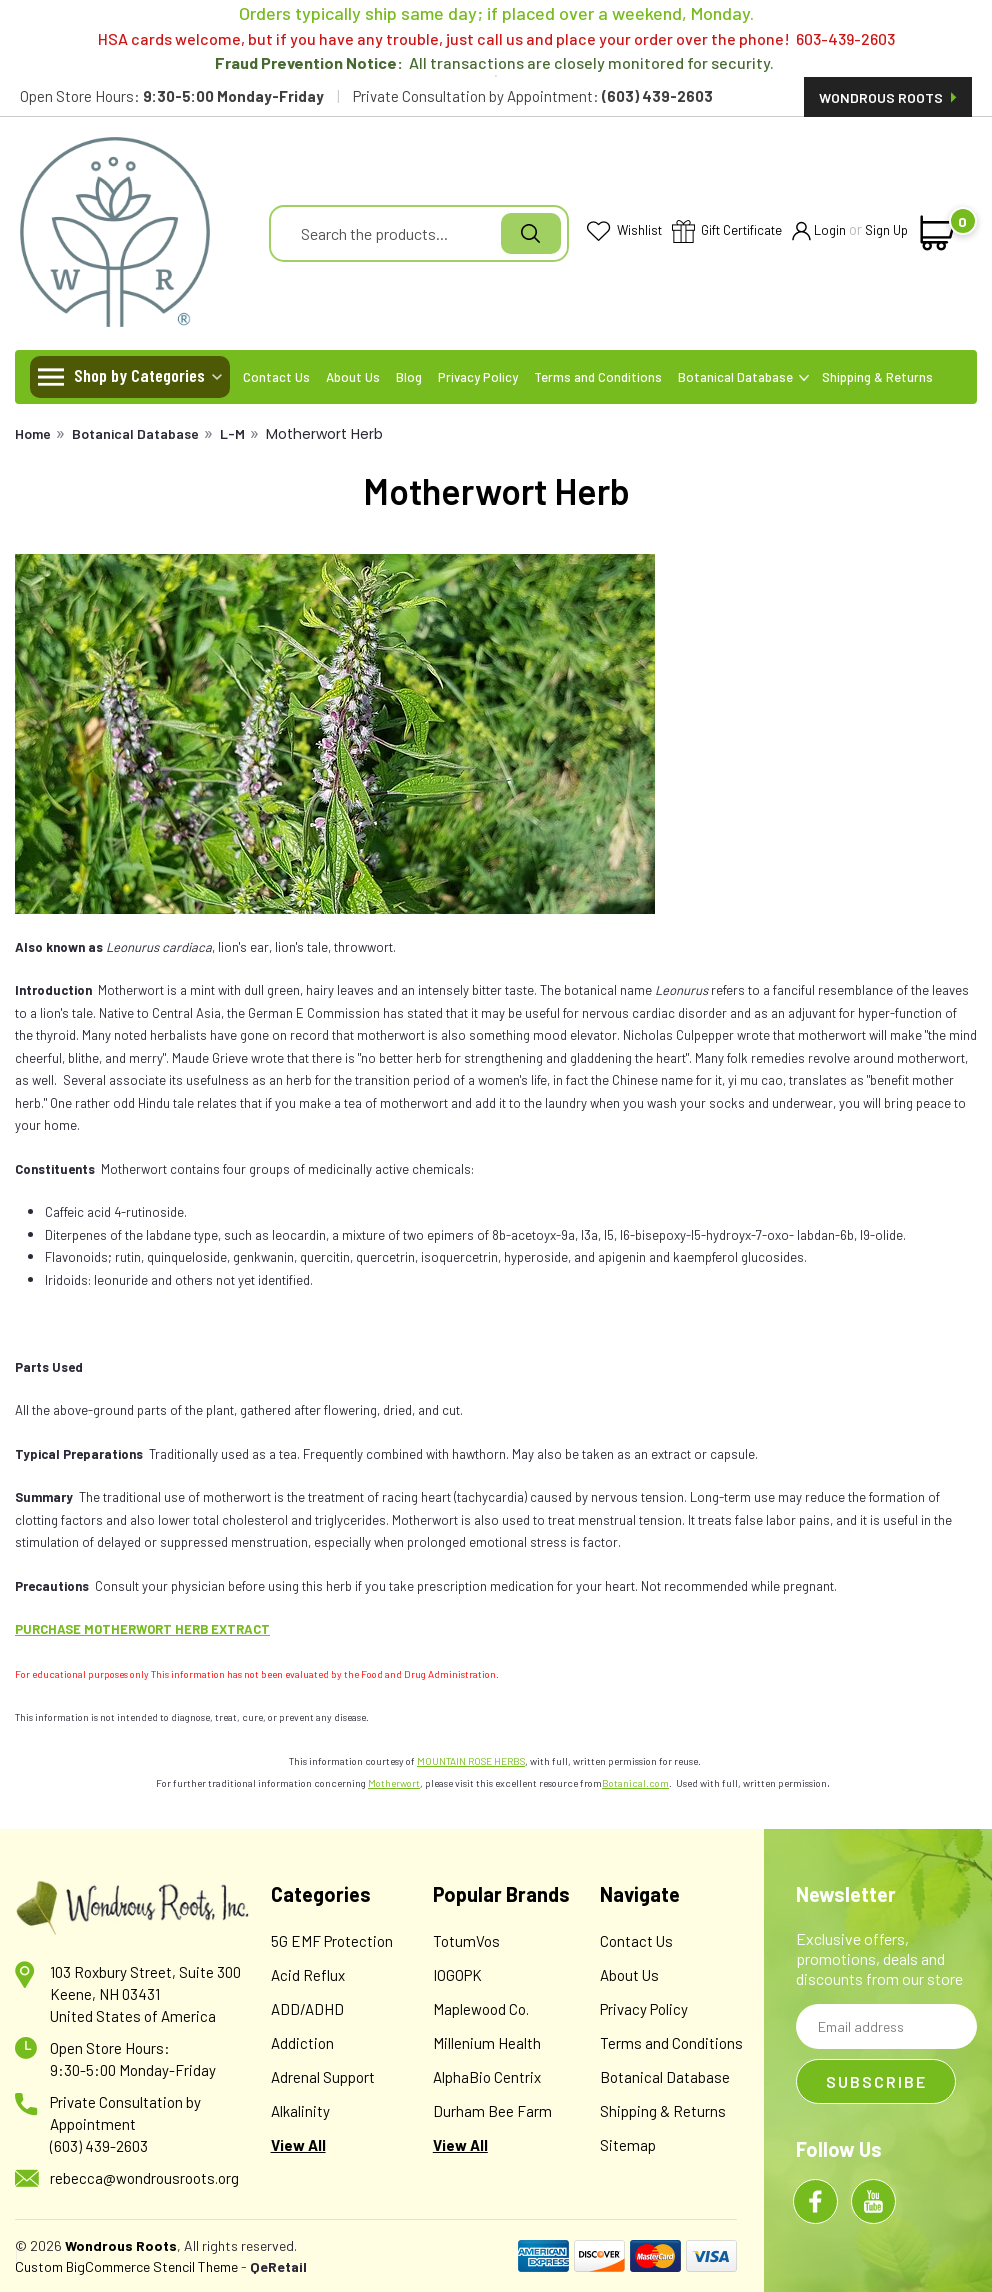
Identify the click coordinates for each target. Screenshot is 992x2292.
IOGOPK (457, 1975)
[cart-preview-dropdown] (938, 233)
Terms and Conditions (598, 377)
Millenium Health (487, 2043)
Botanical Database (743, 377)
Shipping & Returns (877, 377)
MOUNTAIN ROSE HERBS (471, 1761)
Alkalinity (300, 2111)
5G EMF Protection (332, 1941)
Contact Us (276, 377)
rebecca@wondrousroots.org (144, 2178)
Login (819, 231)
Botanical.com (635, 1783)
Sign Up (886, 230)
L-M (232, 433)
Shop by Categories (139, 375)
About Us (353, 377)
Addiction (302, 2043)
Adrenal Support (323, 2077)
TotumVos (466, 1941)
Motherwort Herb (324, 434)
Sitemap (628, 2145)
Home (33, 433)
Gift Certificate (727, 232)
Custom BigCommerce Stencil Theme (126, 2266)
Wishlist (624, 231)
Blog (409, 377)
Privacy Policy (478, 377)
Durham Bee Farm (492, 2111)
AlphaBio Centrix (487, 2077)
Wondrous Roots (888, 97)
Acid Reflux (308, 1975)
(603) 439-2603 (99, 2146)
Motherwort (394, 1783)
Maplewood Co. (481, 2009)
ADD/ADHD (307, 2009)
